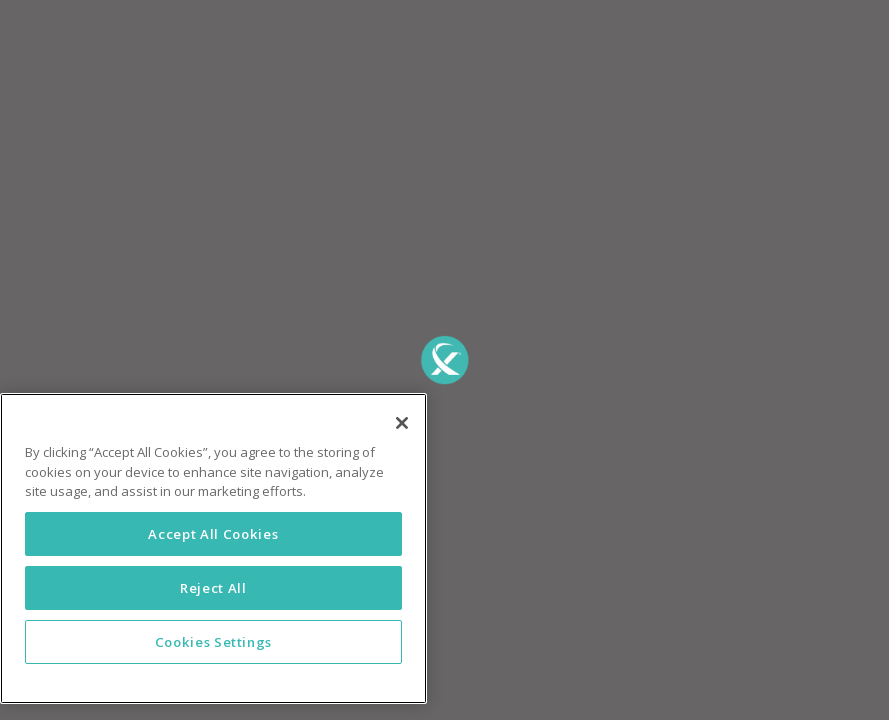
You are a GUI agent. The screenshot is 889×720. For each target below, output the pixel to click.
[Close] (402, 423)
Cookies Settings (214, 642)
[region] (213, 548)
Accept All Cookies (213, 534)
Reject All (213, 588)
